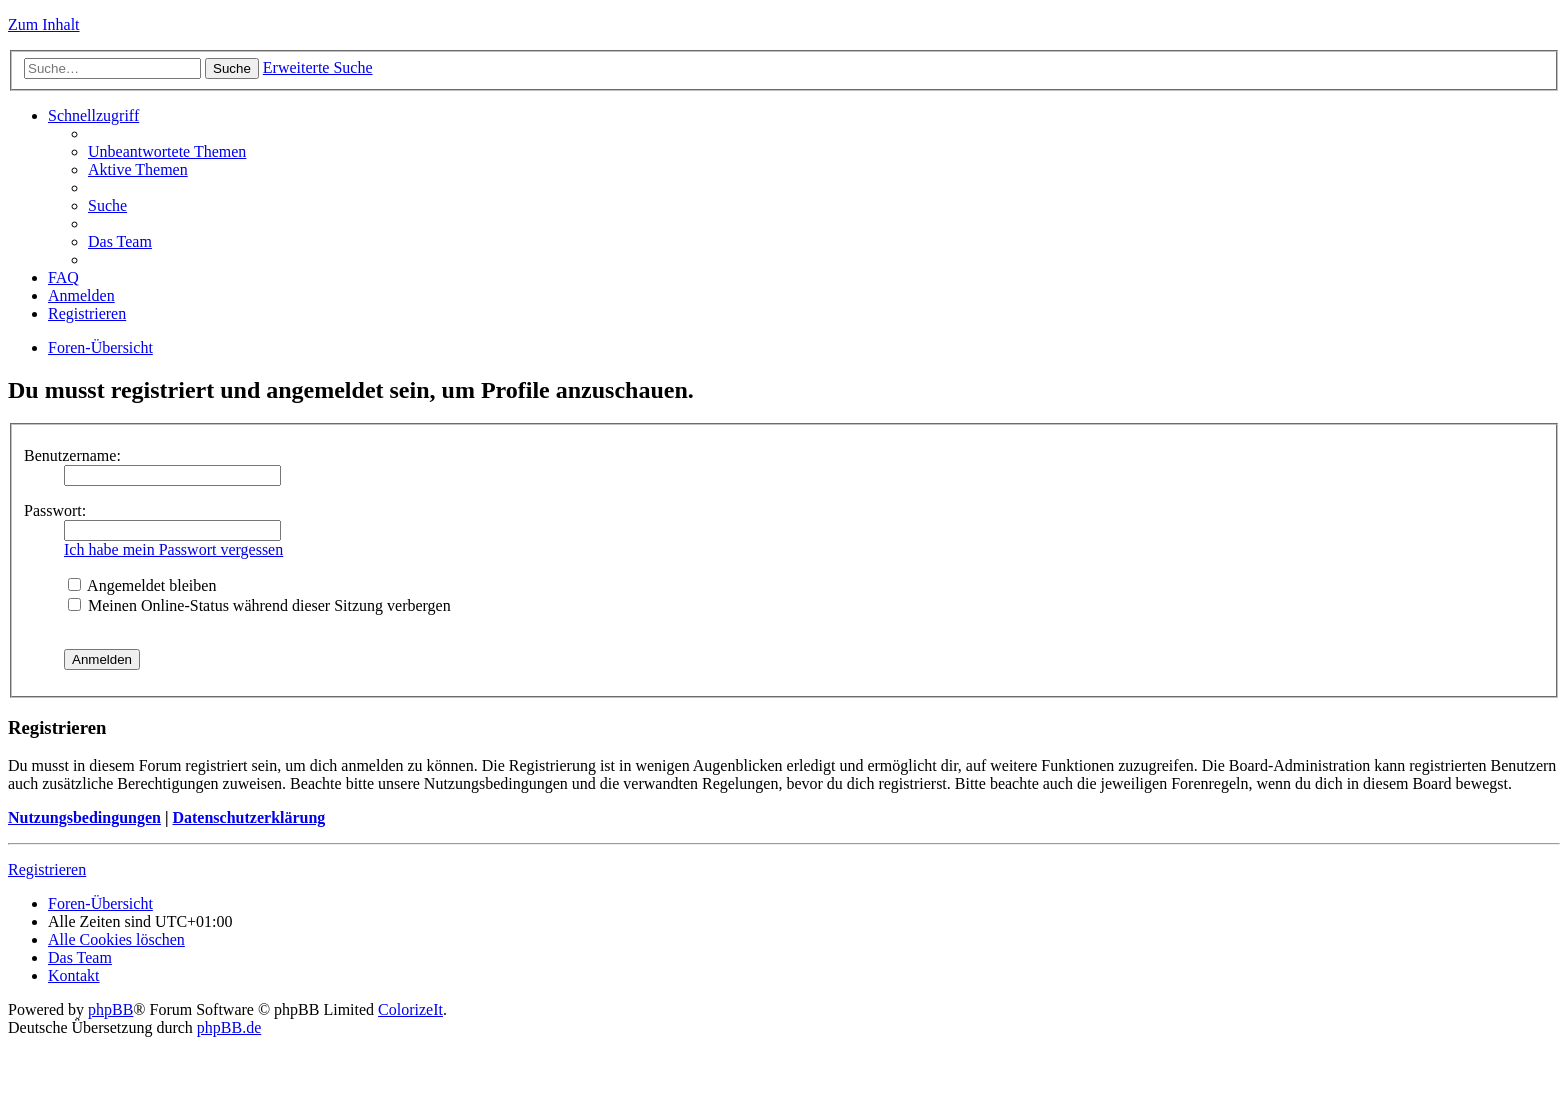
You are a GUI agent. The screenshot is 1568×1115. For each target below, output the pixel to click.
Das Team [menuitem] (120, 241)
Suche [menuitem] (107, 205)
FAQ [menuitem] (63, 277)
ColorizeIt (410, 1009)
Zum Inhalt (44, 24)
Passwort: (55, 510)
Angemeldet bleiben (142, 585)
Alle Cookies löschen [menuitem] (116, 939)
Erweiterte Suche (318, 67)
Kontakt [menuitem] (74, 975)
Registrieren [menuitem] (87, 313)
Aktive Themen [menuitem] (138, 169)
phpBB (110, 1009)
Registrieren (47, 869)
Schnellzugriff (93, 115)
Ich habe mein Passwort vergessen (173, 549)
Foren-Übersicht (100, 347)
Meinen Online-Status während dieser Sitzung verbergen (259, 605)
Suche (232, 68)
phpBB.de (229, 1027)
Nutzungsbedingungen (84, 817)
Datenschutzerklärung (248, 817)
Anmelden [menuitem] (81, 295)
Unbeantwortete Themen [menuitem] (167, 151)
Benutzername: (72, 455)
